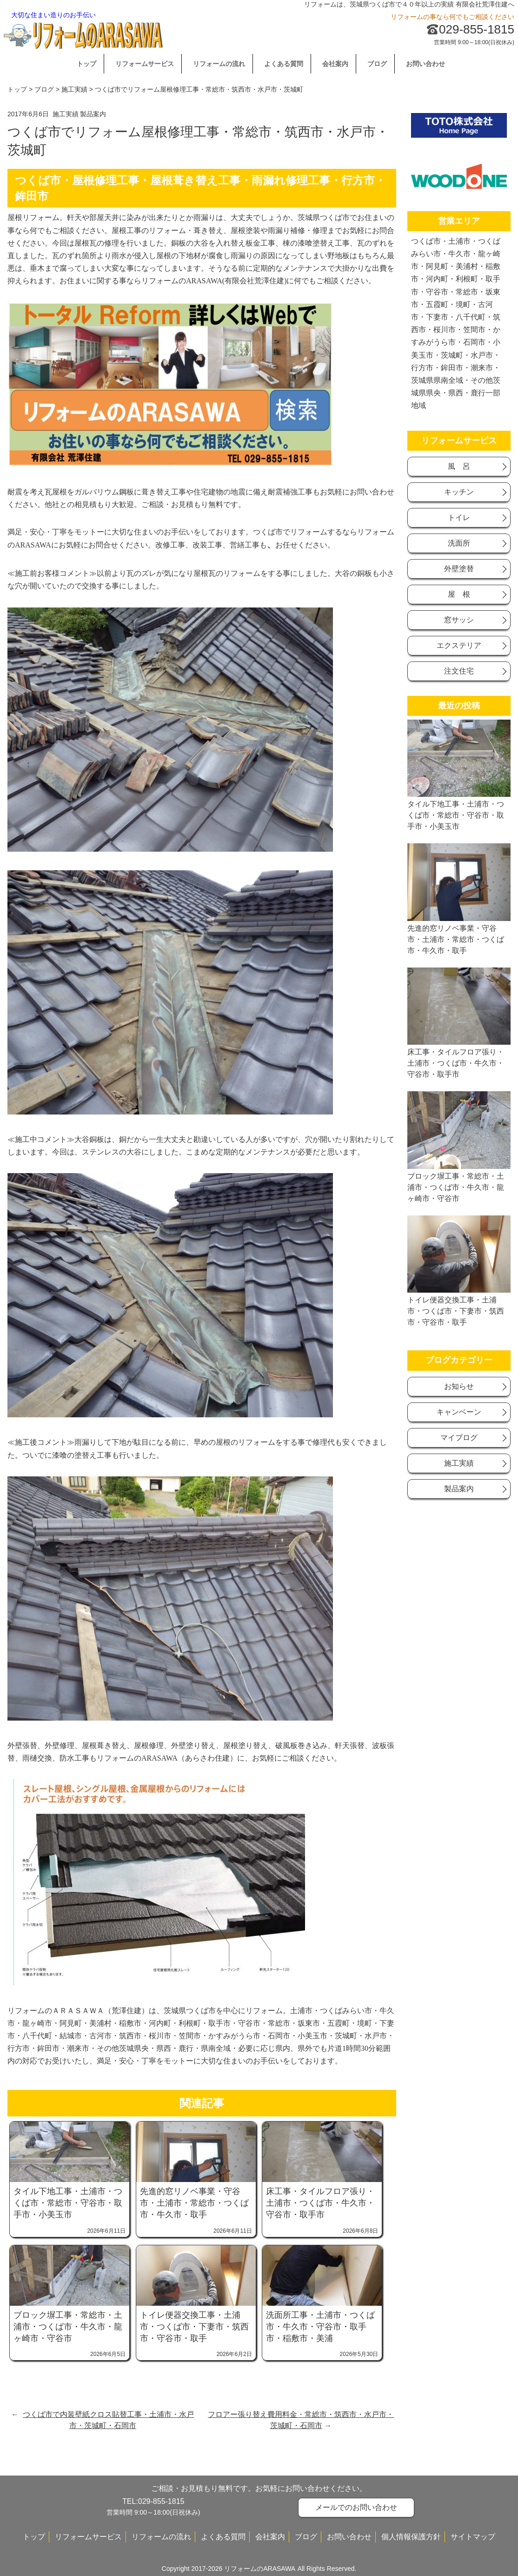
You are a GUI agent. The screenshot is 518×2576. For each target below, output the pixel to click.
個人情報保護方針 (411, 2537)
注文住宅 (459, 671)
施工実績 (74, 89)
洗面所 (459, 543)
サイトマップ (473, 2537)
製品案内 (93, 114)
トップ (86, 63)
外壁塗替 (459, 569)
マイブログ (459, 1437)
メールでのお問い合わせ (356, 2507)
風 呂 (459, 466)
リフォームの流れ (219, 63)
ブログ (377, 63)
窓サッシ (459, 620)
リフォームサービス (144, 63)
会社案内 (335, 63)
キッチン (459, 492)
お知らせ (459, 1386)
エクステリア (459, 645)
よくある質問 (283, 63)
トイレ (459, 517)
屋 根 (459, 594)
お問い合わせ (425, 63)
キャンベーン (459, 1412)
